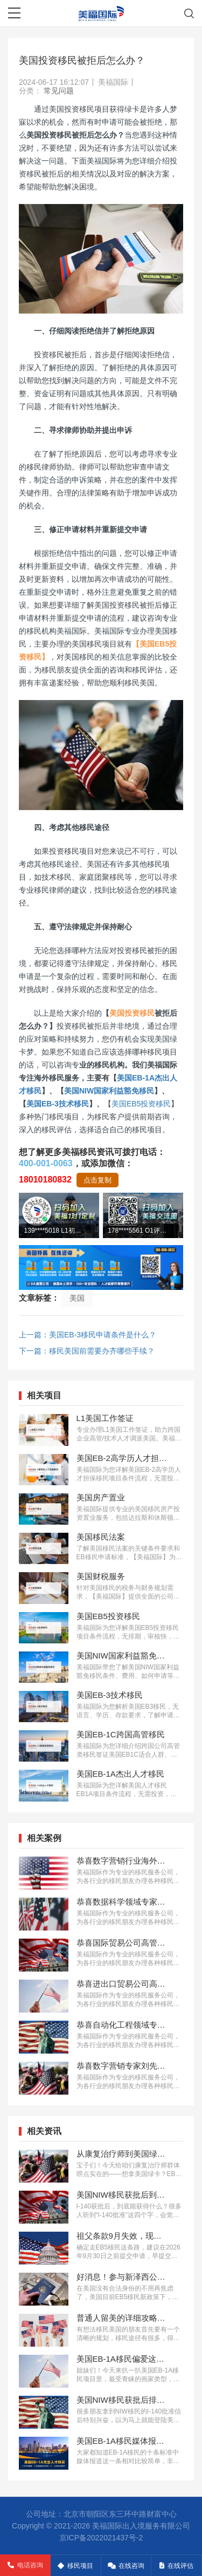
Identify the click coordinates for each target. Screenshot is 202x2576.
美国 (77, 1298)
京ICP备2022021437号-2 (101, 2537)
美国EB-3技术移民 (57, 1103)
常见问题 (59, 90)
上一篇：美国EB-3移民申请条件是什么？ (87, 1334)
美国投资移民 (132, 1013)
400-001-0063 (46, 1163)
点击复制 (97, 1180)
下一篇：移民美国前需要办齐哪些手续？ (87, 1351)
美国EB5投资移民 (141, 1103)
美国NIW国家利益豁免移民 (109, 1090)
